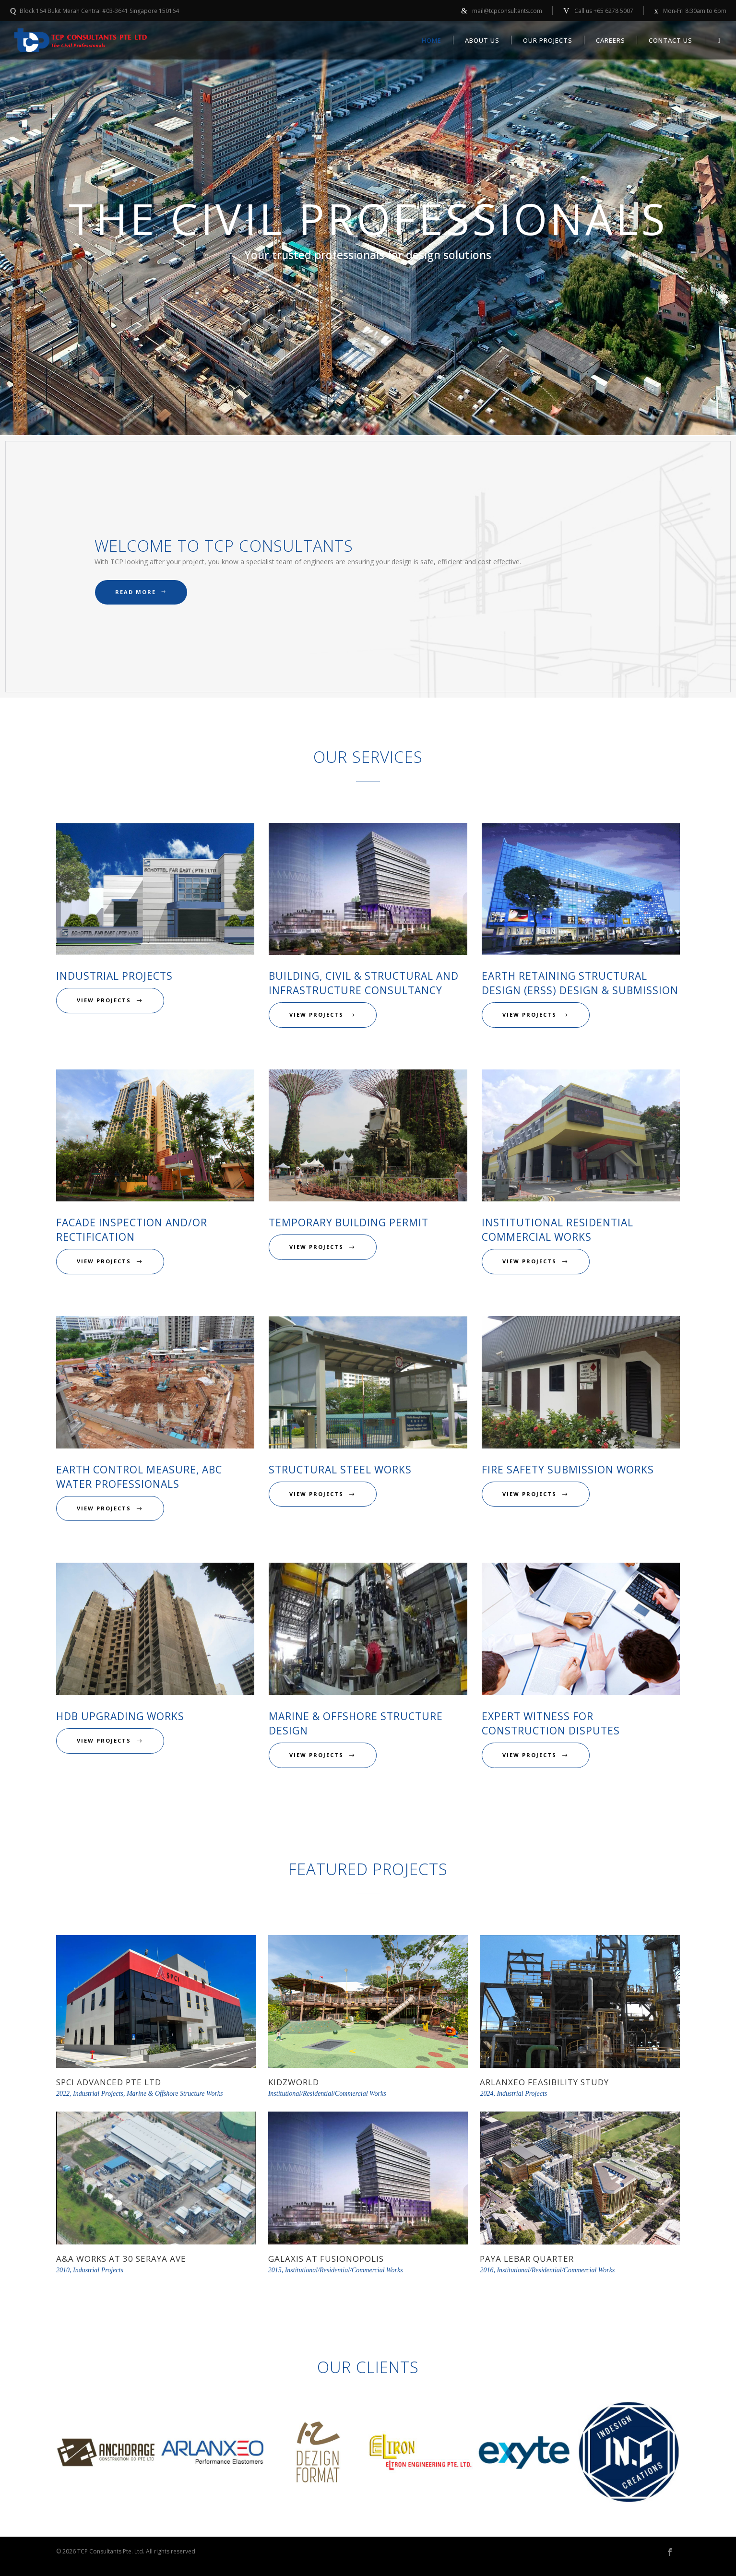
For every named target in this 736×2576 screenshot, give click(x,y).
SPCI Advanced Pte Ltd (108, 2082)
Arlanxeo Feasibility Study (544, 2082)
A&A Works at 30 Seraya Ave (121, 2258)
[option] (108, 2454)
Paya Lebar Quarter (527, 2258)
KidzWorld (293, 2082)
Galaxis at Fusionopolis (326, 2258)
